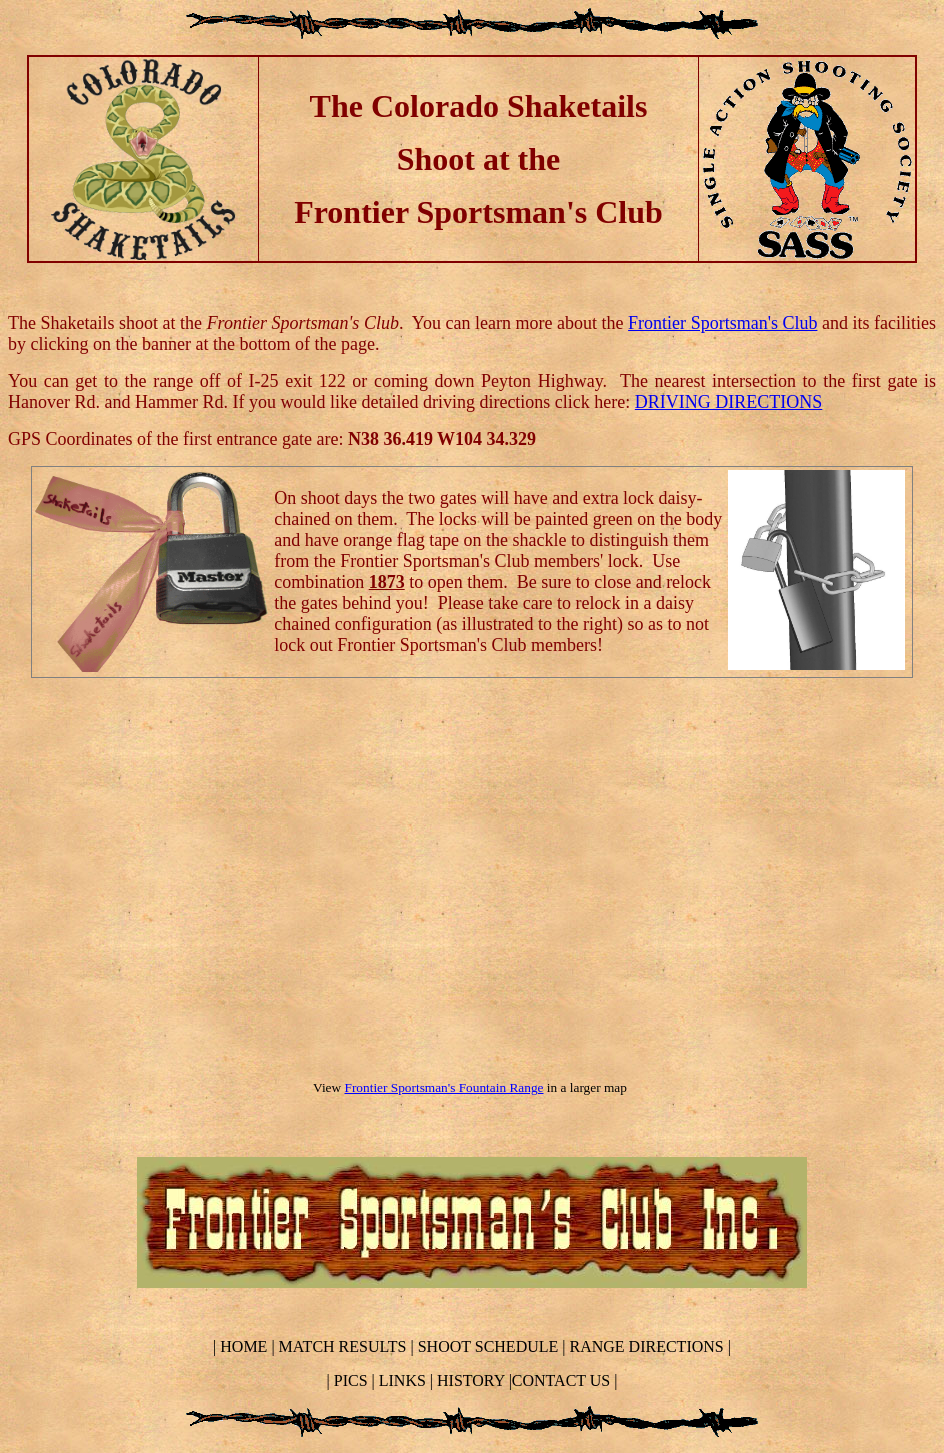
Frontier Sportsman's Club (722, 323)
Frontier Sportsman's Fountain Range (444, 1087)
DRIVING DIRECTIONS (729, 402)
